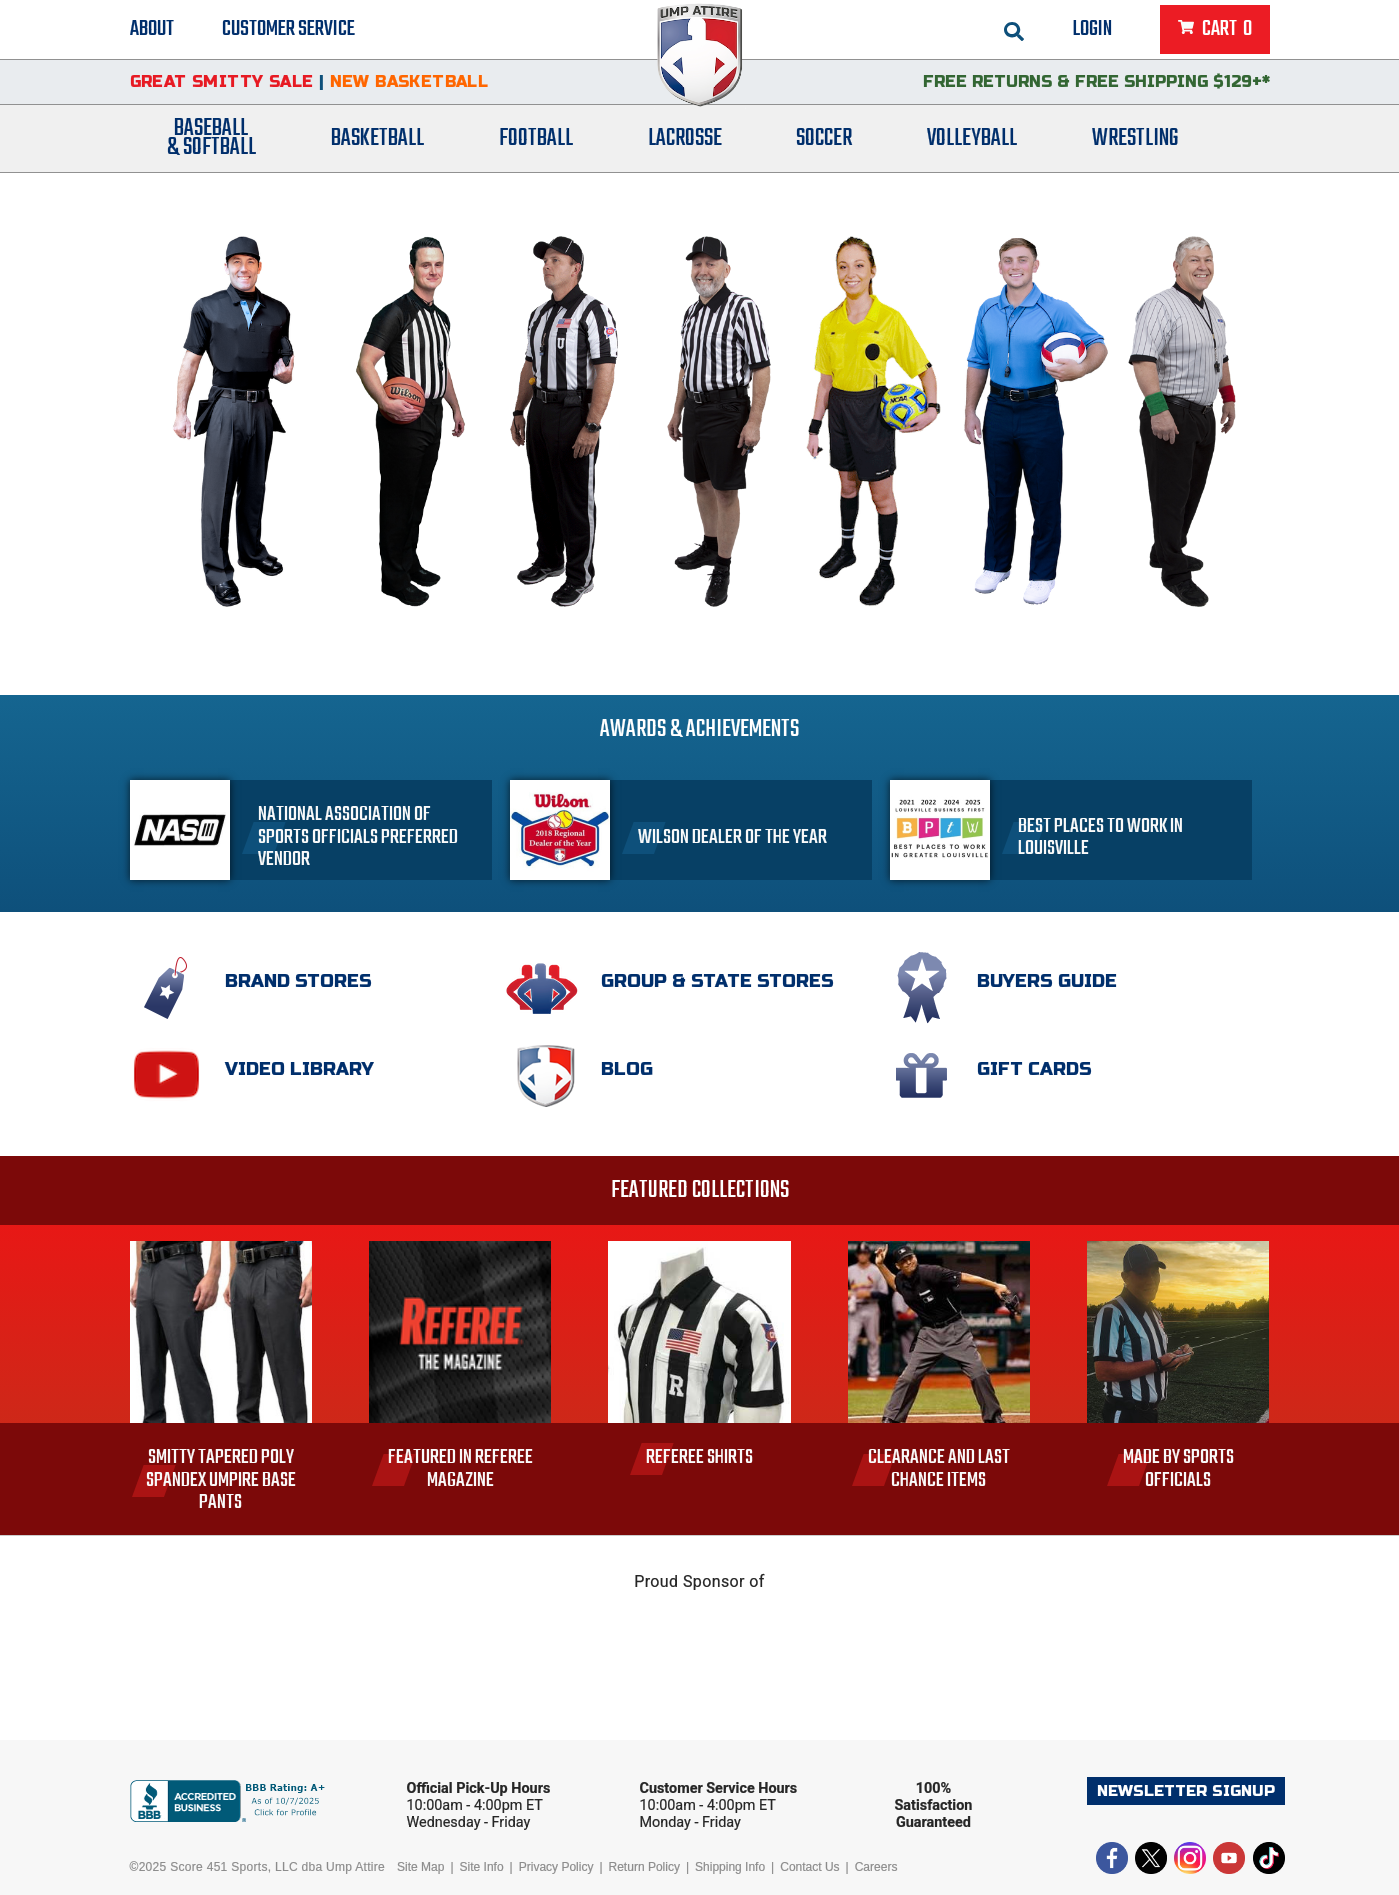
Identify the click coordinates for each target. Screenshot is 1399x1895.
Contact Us (809, 1867)
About (152, 30)
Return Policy (644, 1867)
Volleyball (972, 142)
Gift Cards (1034, 1069)
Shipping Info (730, 1867)
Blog (627, 1069)
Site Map (420, 1867)
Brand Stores (298, 981)
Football (536, 142)
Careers (876, 1867)
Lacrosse (685, 142)
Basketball (377, 142)
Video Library (299, 1069)
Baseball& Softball (211, 143)
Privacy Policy (556, 1867)
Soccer (824, 142)
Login (1092, 30)
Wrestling (1135, 142)
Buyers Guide (1047, 981)
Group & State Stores (717, 981)
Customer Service (288, 30)
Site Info (482, 1867)
